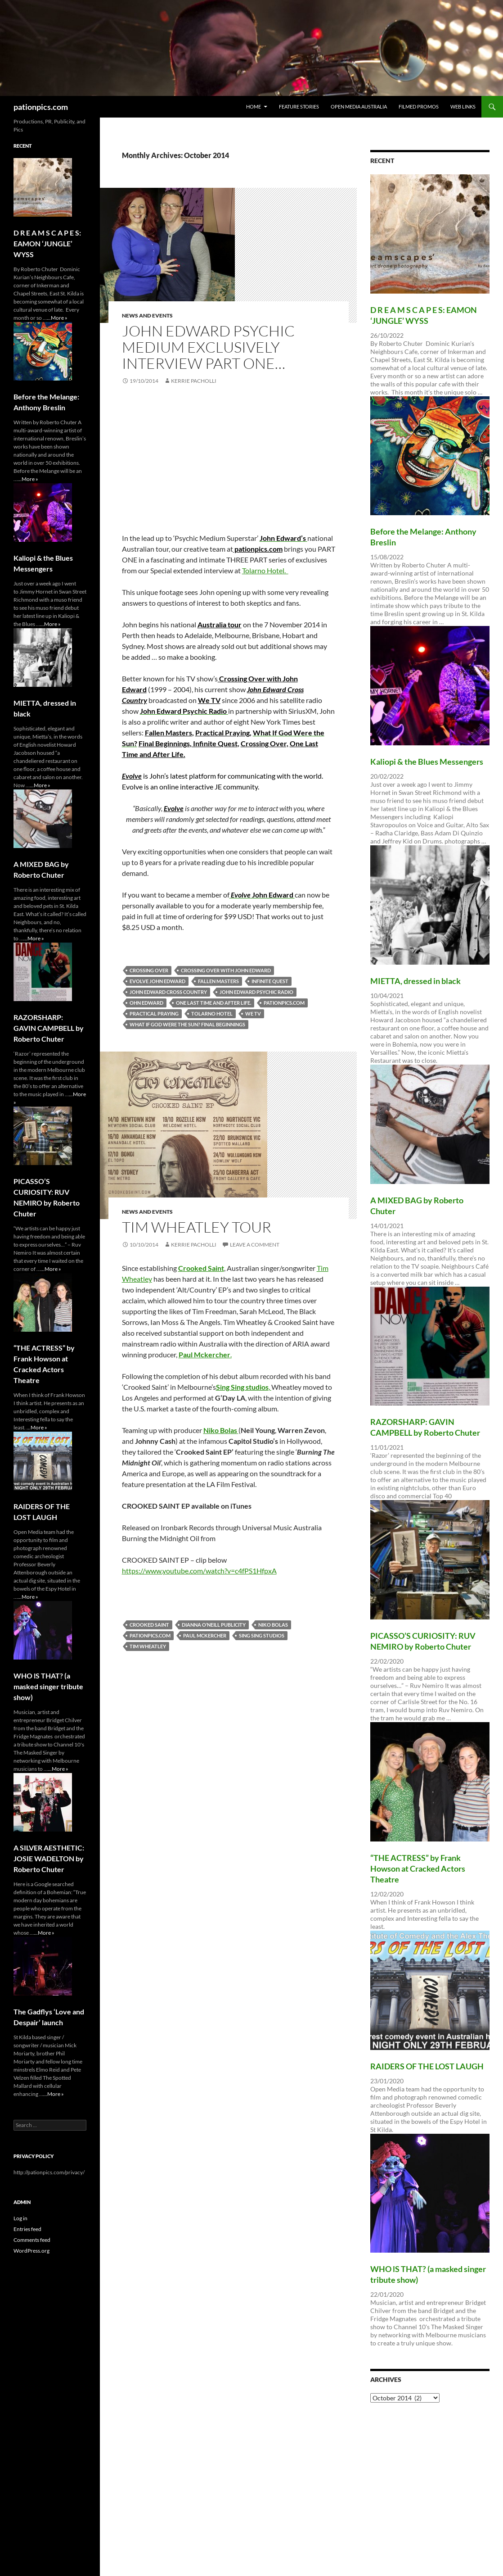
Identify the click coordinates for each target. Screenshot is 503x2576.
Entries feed (27, 2229)
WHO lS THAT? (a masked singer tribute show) (48, 1686)
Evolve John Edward (157, 981)
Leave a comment (254, 1244)
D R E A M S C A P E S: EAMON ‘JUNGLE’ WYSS (47, 243)
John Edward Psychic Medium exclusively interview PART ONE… (208, 347)
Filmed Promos (419, 106)
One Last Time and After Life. (213, 1003)
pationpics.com (40, 107)
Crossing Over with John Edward (226, 970)
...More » (57, 317)
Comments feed (31, 2239)
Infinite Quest (215, 743)
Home (253, 106)
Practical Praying (222, 732)
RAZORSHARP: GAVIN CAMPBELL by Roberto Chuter (48, 1028)
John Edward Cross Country (168, 992)
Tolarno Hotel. (265, 570)
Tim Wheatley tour (196, 1227)
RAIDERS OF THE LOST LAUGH (427, 2066)
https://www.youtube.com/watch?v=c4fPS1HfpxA (199, 1570)
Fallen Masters (168, 732)
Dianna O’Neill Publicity (214, 1625)
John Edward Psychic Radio (256, 992)
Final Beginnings (164, 743)
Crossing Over (149, 970)
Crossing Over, (264, 743)
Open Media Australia (359, 106)
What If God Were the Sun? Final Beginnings (187, 1024)
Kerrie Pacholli (193, 380)
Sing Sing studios (261, 1635)
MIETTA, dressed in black (415, 981)
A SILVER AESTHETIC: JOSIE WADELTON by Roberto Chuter (48, 1858)
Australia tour (220, 624)
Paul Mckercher (204, 1635)
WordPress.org (31, 2250)
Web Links (463, 106)
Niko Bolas (273, 1625)
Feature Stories (299, 106)
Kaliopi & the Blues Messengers (426, 761)
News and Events (147, 315)
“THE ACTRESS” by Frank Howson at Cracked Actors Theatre (417, 1868)
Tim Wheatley (148, 1646)
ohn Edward (146, 1003)
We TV (209, 700)
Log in (20, 2218)
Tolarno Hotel (212, 1013)
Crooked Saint (149, 1625)
